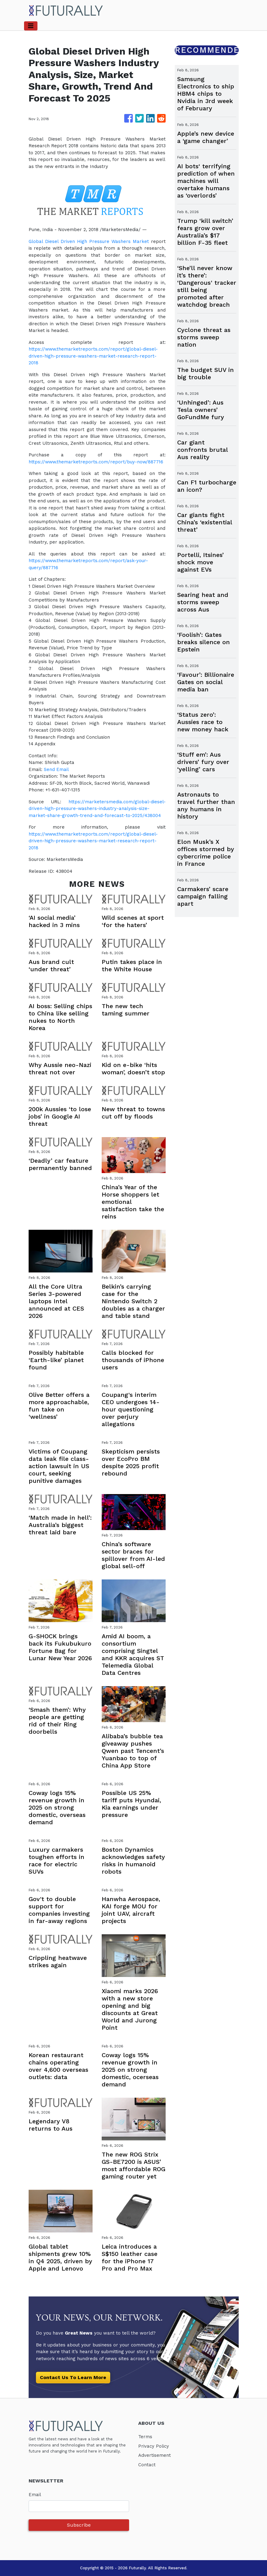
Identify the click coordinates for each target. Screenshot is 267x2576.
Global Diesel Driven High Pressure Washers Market (89, 241)
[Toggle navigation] (30, 25)
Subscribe (79, 2525)
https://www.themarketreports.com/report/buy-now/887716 (96, 462)
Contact (147, 2464)
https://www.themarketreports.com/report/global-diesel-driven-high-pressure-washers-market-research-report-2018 (94, 356)
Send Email (56, 769)
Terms (145, 2436)
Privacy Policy (153, 2446)
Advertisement (154, 2455)
